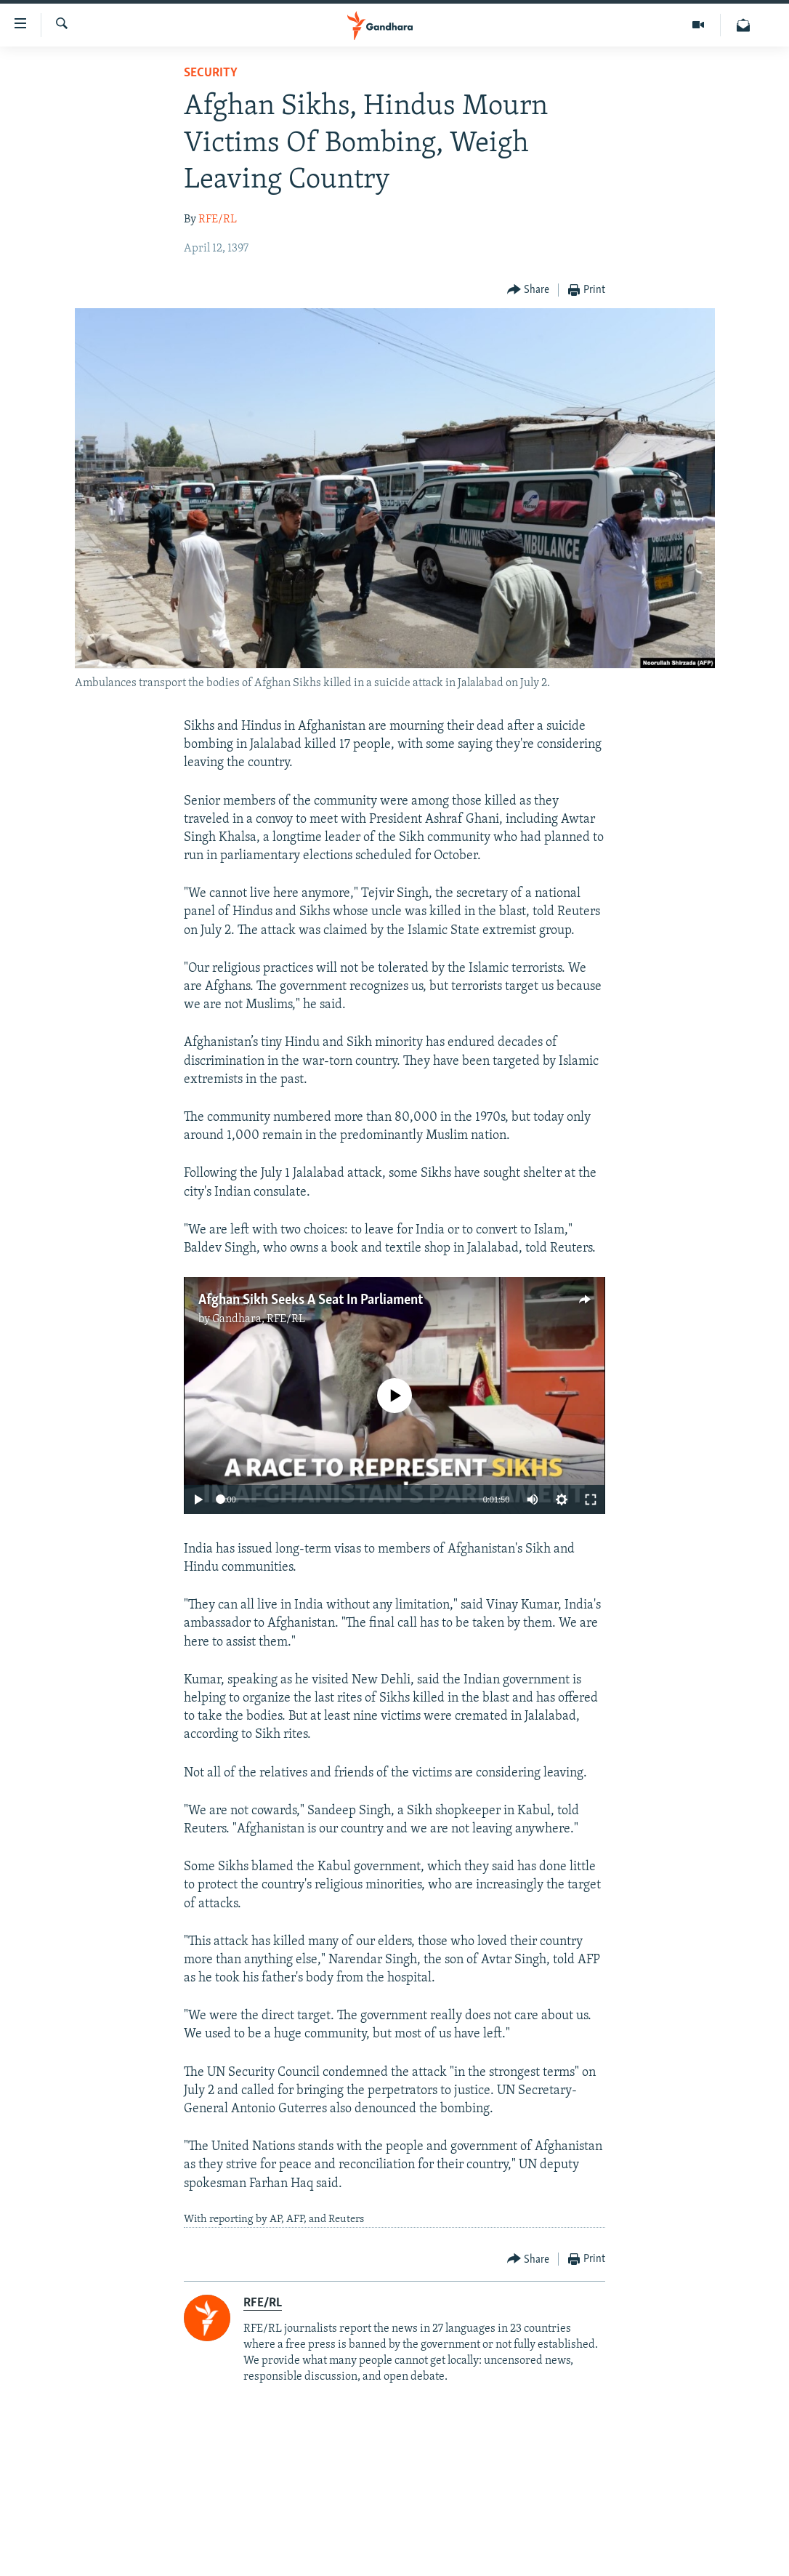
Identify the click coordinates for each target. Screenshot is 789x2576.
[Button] (528, 290)
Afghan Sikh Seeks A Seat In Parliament (310, 1300)
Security (211, 73)
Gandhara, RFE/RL (258, 1319)
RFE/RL (217, 219)
